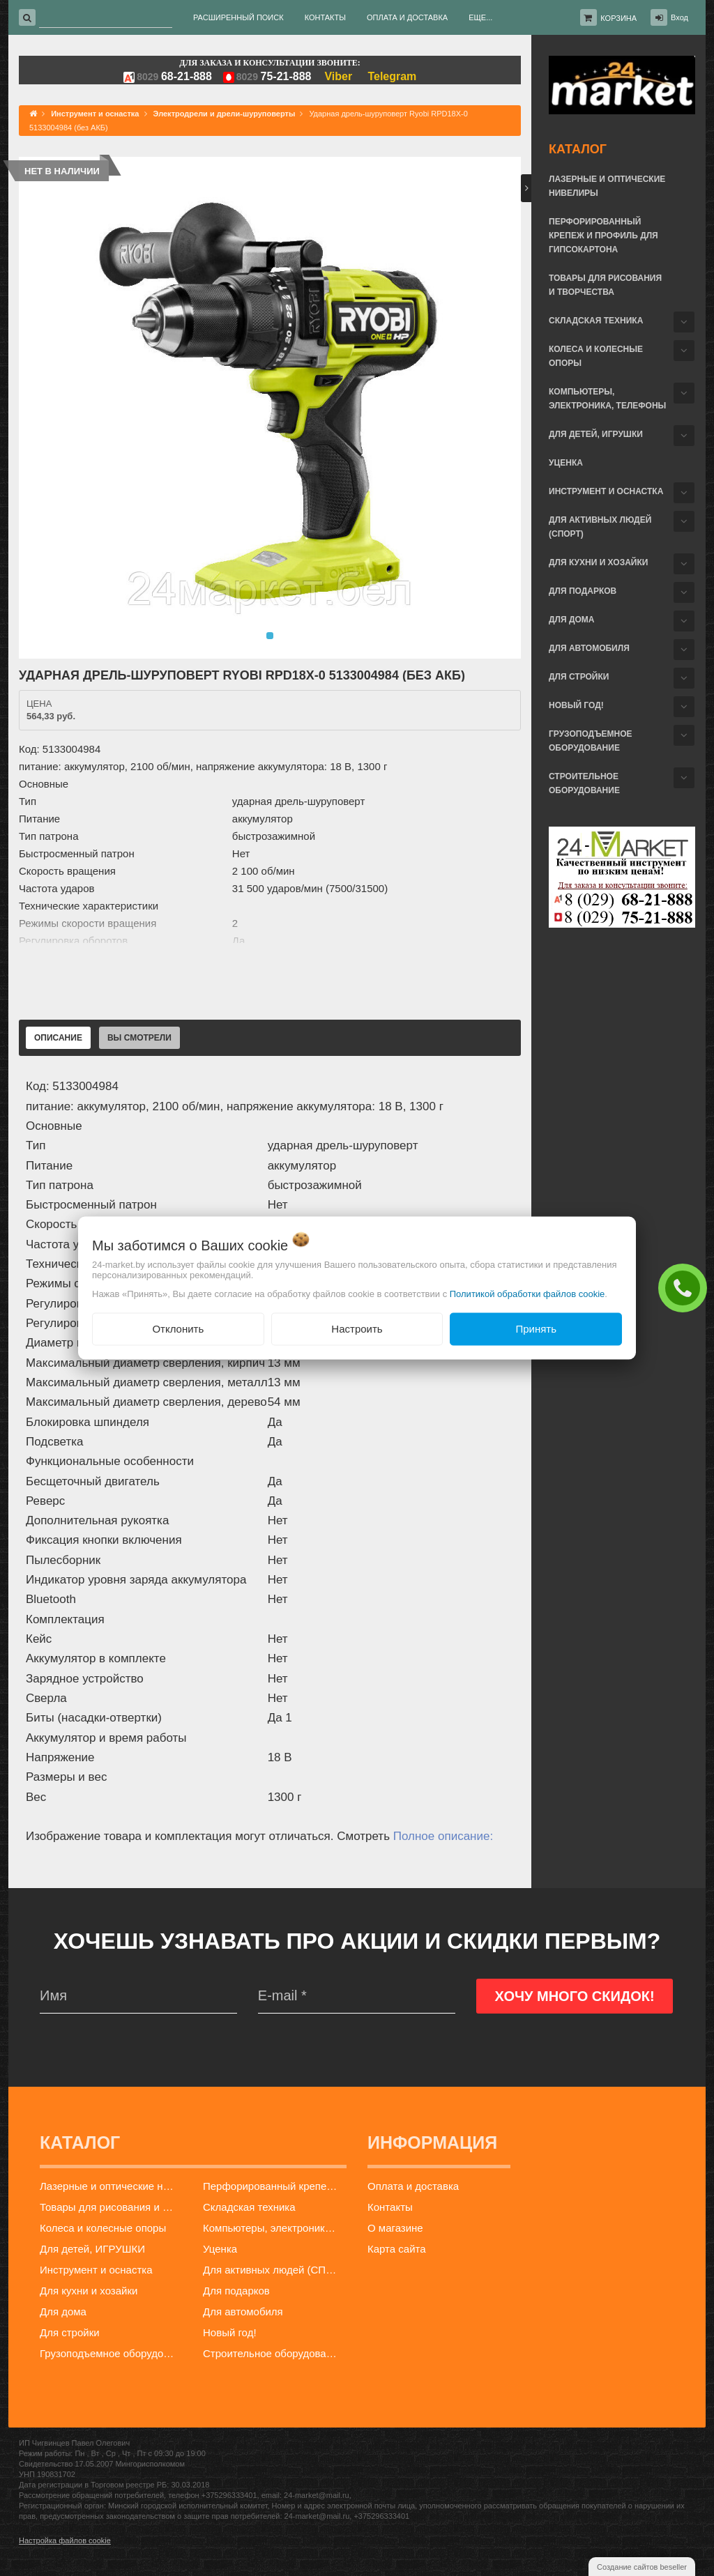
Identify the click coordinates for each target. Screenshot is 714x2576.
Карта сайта (396, 2249)
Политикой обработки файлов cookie (527, 1294)
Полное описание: (443, 1836)
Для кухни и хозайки (598, 562)
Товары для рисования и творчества (605, 285)
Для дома (571, 619)
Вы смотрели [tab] (139, 1038)
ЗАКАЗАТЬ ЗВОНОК (686, 1287)
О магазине (395, 2228)
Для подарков (582, 591)
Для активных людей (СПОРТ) (600, 527)
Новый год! (576, 705)
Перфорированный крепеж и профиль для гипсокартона (603, 235)
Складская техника (596, 320)
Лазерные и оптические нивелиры (607, 186)
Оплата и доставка (413, 2186)
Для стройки (579, 677)
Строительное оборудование (584, 783)
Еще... (480, 17)
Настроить (356, 1329)
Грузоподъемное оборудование (590, 741)
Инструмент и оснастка (606, 491)
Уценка (566, 463)
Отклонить (178, 1329)
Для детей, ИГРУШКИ (596, 434)
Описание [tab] (58, 1038)
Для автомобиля (589, 648)
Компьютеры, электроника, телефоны (607, 399)
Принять (535, 1329)
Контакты (390, 2207)
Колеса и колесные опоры (596, 356)
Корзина (618, 18)
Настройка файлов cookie (65, 2540)
